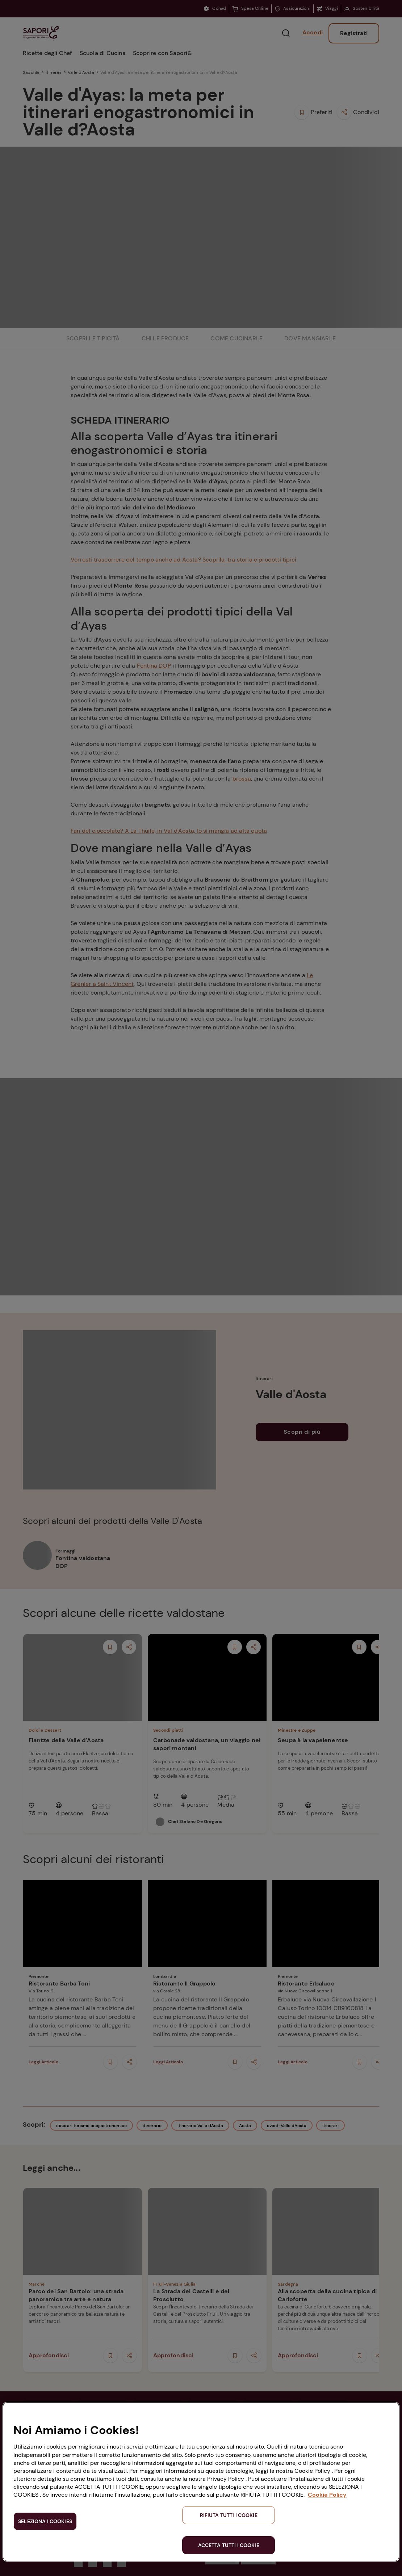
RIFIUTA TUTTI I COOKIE (228, 2515)
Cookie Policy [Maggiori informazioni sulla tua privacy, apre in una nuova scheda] (327, 2495)
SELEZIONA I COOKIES (45, 2521)
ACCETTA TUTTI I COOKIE (228, 2545)
